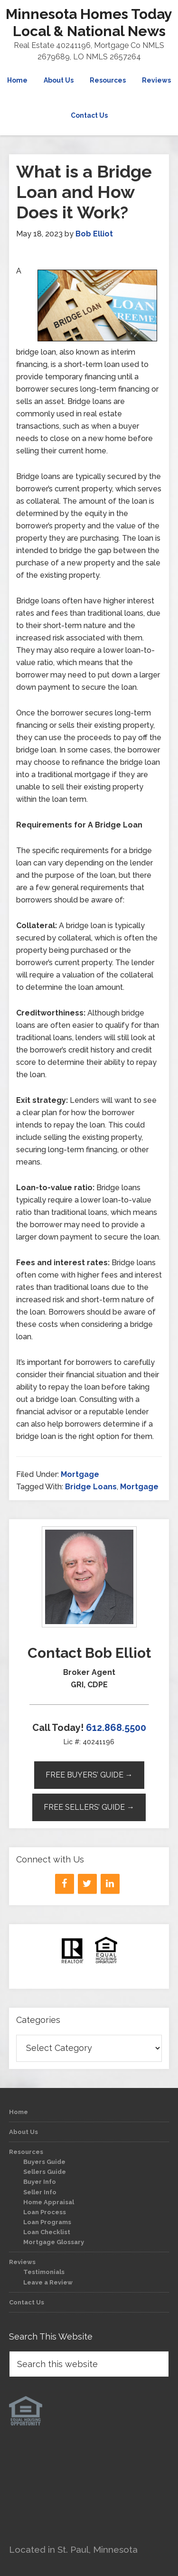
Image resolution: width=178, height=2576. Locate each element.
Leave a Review (48, 2282)
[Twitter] (87, 1884)
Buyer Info (39, 2181)
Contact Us (26, 2302)
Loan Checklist (46, 2232)
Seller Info (39, 2192)
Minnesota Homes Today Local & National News (89, 22)
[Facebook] (64, 1884)
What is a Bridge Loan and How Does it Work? (84, 191)
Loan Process (44, 2212)
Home (18, 2111)
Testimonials (44, 2271)
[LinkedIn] (110, 1884)
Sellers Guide (44, 2171)
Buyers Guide (44, 2161)
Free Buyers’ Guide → (89, 1774)
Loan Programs (47, 2222)
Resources (26, 2151)
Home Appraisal (48, 2202)
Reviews (22, 2262)
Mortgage (80, 1474)
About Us (23, 2131)
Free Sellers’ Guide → (89, 1807)
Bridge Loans (91, 1486)
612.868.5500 (116, 1727)
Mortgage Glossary (53, 2242)
